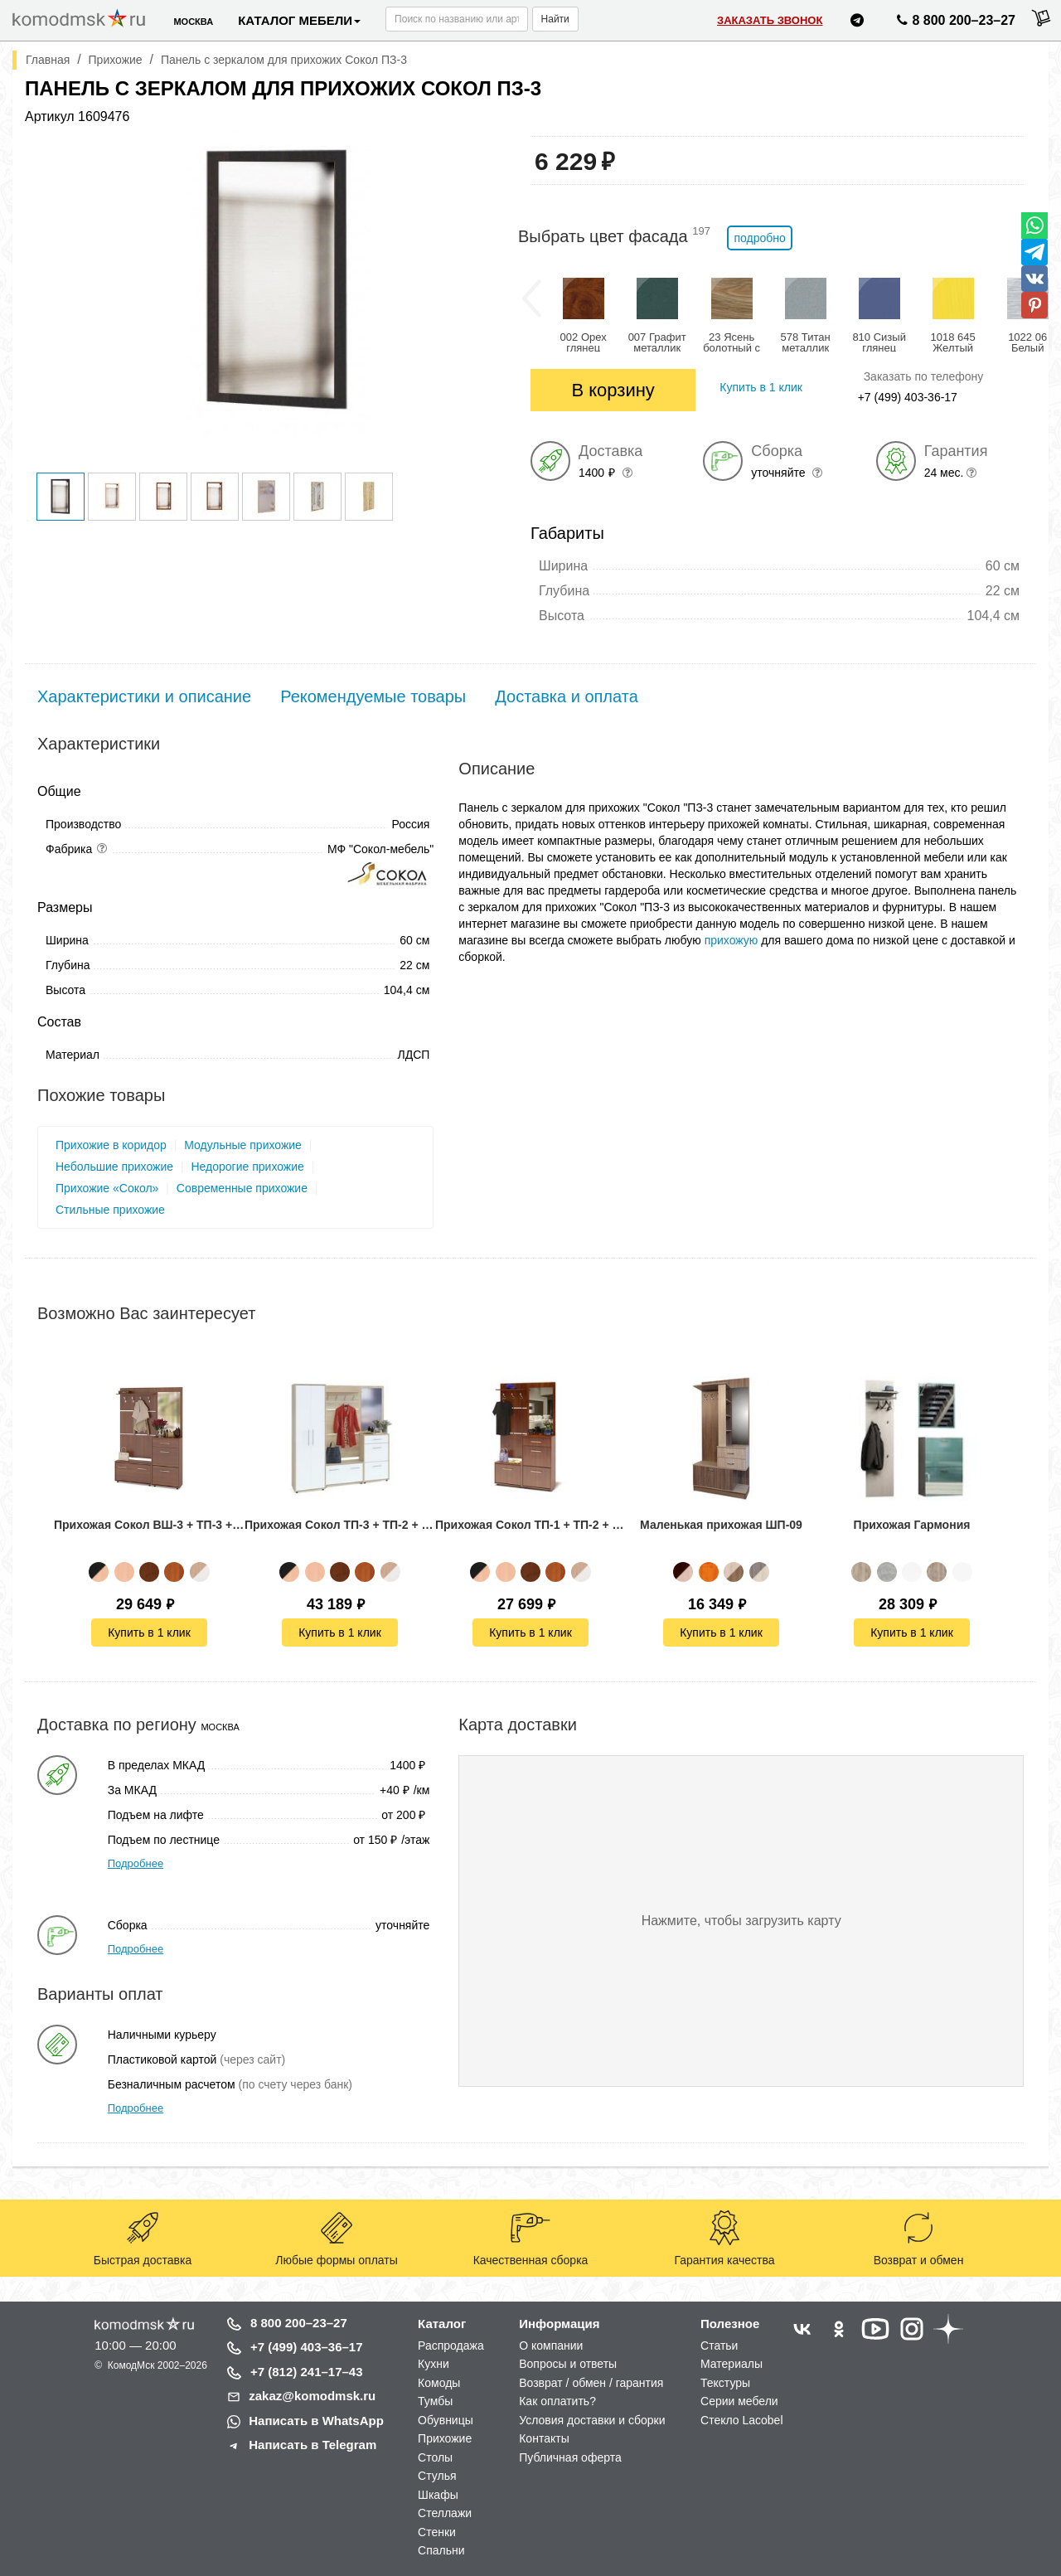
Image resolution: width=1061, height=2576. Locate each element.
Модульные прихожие (243, 1145)
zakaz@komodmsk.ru (312, 2396)
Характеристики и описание (144, 696)
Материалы (731, 2363)
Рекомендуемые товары (373, 696)
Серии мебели (739, 2401)
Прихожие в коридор (111, 1145)
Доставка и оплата (566, 696)
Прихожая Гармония (912, 1524)
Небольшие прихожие (114, 1166)
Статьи (719, 2345)
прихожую (731, 940)
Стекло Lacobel (741, 2420)
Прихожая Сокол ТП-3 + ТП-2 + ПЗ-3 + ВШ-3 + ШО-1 (340, 1524)
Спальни (441, 2550)
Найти (555, 19)
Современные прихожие (242, 1188)
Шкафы (438, 2494)
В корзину (612, 390)
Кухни (433, 2363)
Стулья (437, 2475)
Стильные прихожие (110, 1209)
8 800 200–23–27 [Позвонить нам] (953, 23)
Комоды (439, 2382)
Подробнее (135, 1863)
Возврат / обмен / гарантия (591, 2382)
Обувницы (445, 2420)
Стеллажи (445, 2513)
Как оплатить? (557, 2401)
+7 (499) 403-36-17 (907, 397)
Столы (435, 2457)
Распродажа (451, 2345)
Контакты (544, 2438)
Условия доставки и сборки (592, 2420)
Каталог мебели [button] (299, 20)
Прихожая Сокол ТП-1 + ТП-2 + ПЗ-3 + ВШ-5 (530, 1524)
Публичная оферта (570, 2457)
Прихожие (445, 2438)
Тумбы (435, 2401)
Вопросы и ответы (568, 2363)
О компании (551, 2345)
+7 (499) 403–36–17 (306, 2347)
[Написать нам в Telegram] (857, 23)
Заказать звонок (769, 20)
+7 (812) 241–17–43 (306, 2372)
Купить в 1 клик (149, 1632)
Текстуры (725, 2382)
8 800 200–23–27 (298, 2323)
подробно (759, 238)
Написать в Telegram (312, 2445)
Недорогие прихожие (247, 1166)
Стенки (437, 2532)
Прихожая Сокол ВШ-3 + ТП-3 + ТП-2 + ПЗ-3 (149, 1524)
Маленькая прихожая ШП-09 (721, 1524)
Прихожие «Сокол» (107, 1188)
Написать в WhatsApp (316, 2420)
